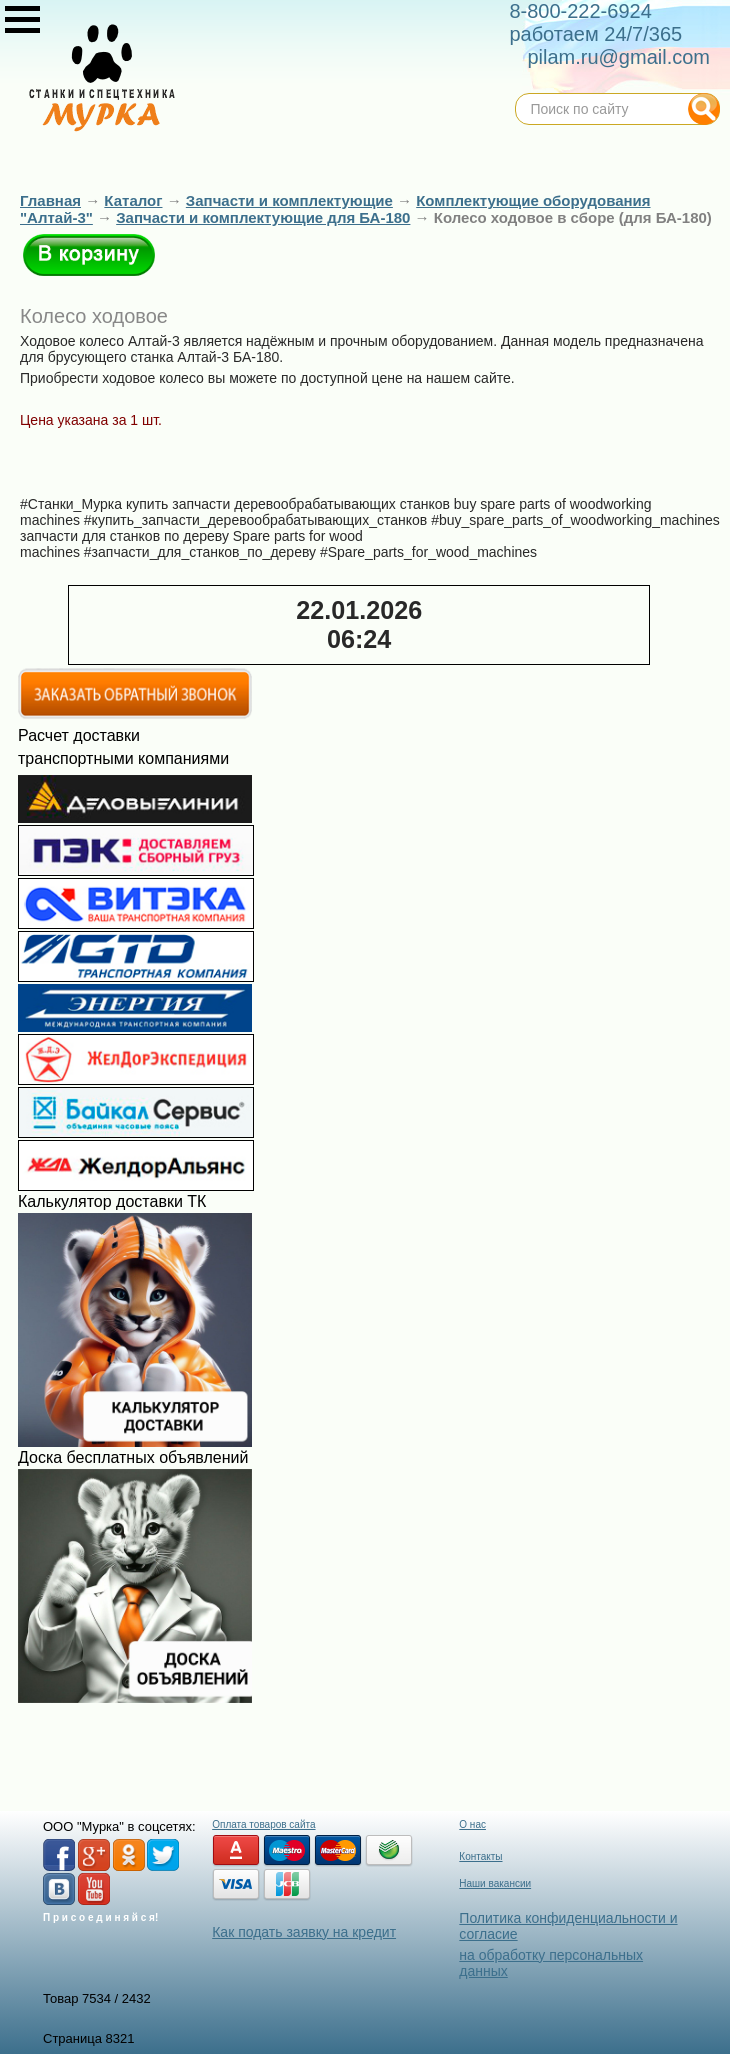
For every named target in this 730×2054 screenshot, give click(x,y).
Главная (50, 200)
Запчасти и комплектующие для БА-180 (263, 217)
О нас (472, 1824)
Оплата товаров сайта (263, 1824)
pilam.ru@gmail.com (618, 57)
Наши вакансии (495, 1883)
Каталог (133, 200)
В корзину (89, 255)
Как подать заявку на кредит (304, 1932)
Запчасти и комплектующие (289, 200)
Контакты (480, 1856)
